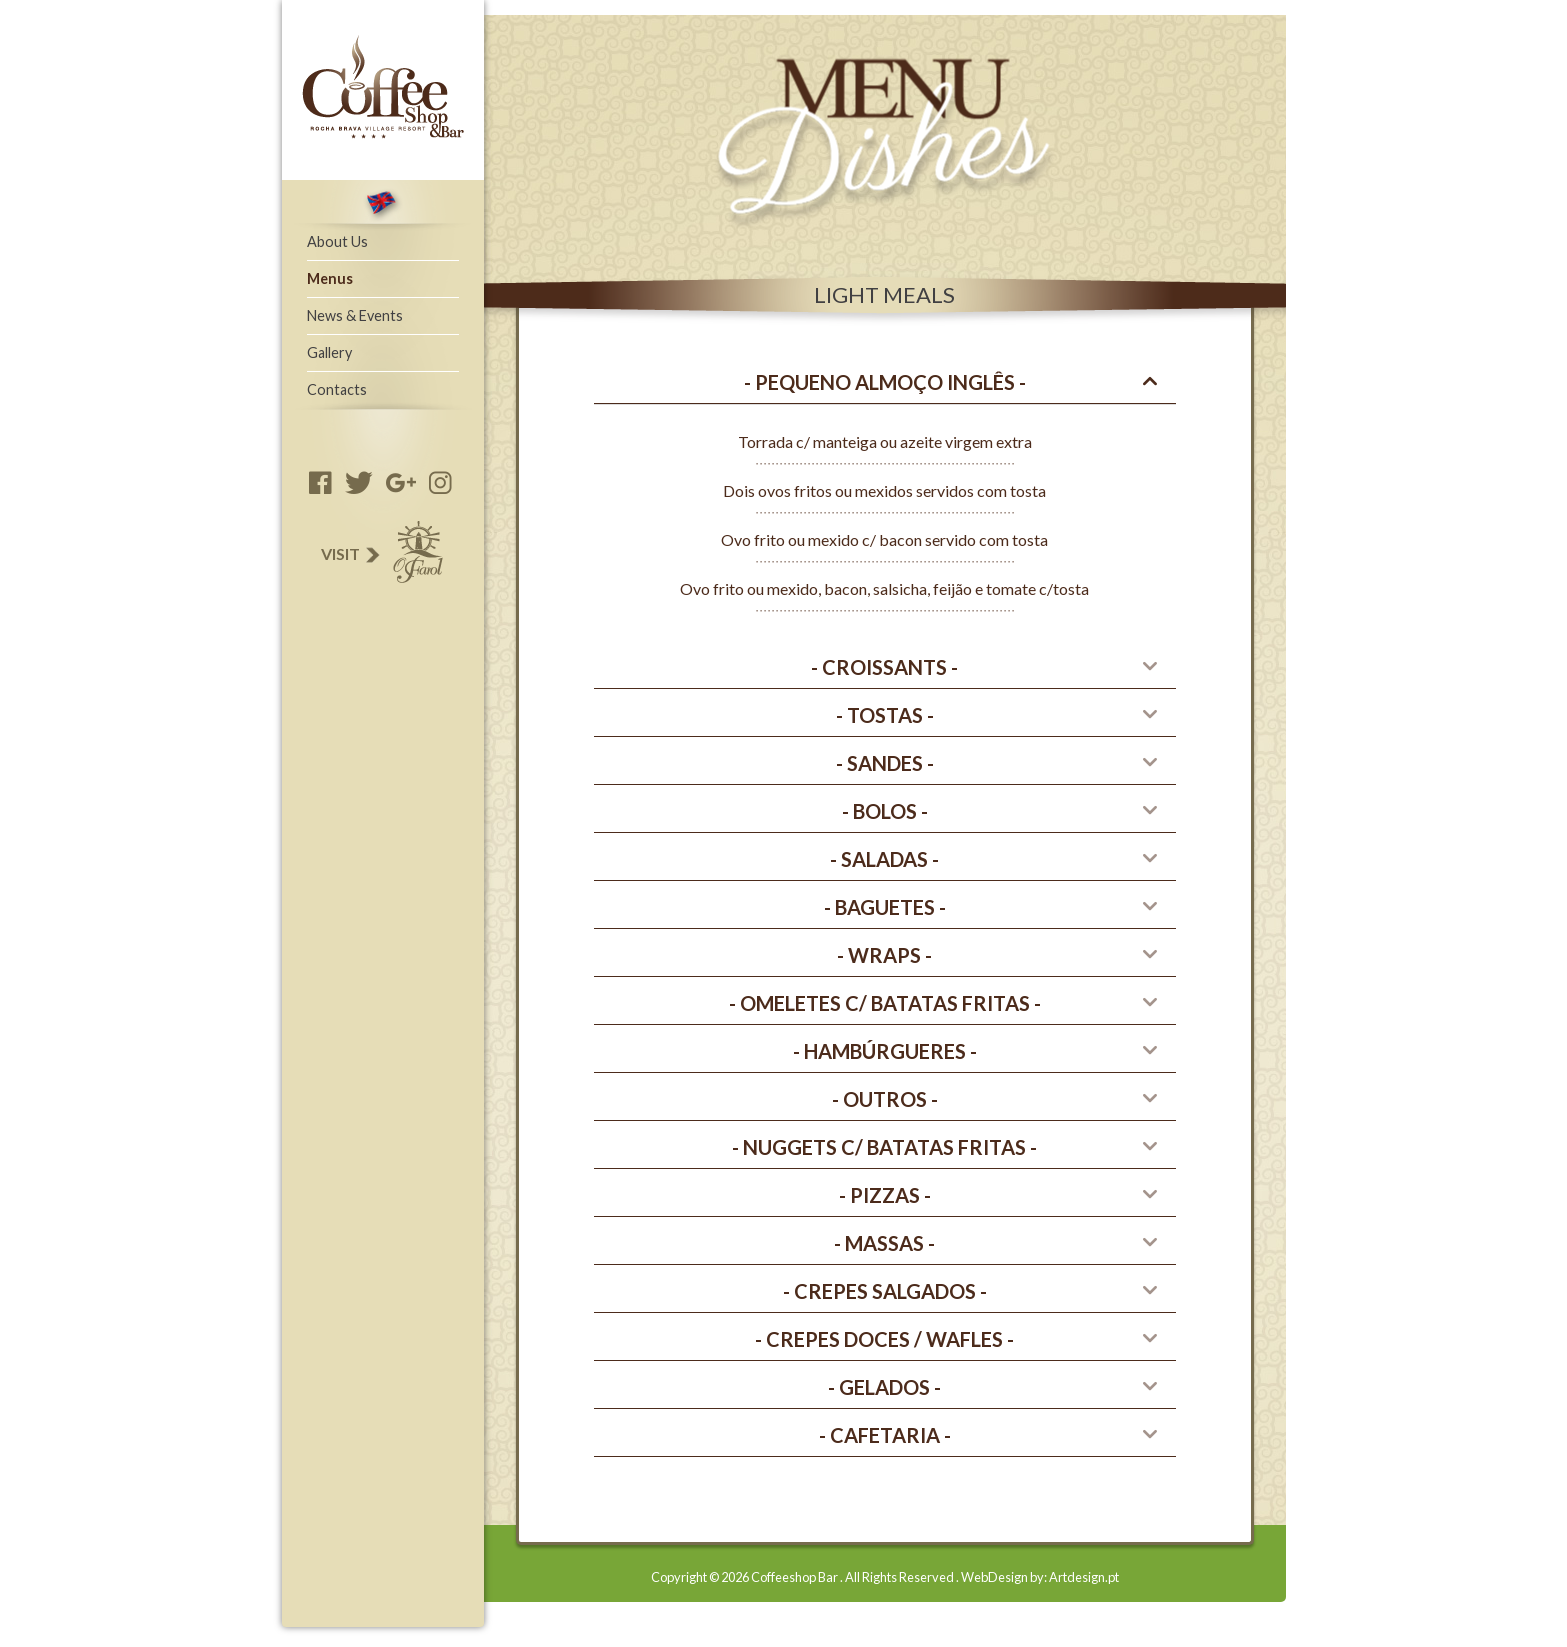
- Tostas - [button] (885, 715)
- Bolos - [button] (885, 811)
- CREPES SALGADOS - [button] (885, 1291)
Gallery (329, 352)
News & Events (355, 315)
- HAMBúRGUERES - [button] (885, 1051)
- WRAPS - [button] (884, 955)
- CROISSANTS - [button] (884, 667)
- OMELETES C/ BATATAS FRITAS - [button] (885, 1003)
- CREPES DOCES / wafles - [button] (884, 1339)
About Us (337, 241)
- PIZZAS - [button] (885, 1195)
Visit (380, 554)
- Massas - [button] (884, 1243)
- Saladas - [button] (884, 859)
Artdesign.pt (1084, 1577)
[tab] (885, 382)
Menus (330, 278)
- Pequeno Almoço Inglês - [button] (885, 382)
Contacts (337, 389)
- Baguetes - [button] (885, 907)
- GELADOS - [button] (884, 1387)
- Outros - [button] (885, 1099)
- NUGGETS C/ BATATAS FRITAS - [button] (884, 1147)
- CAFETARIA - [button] (885, 1435)
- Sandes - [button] (885, 763)
